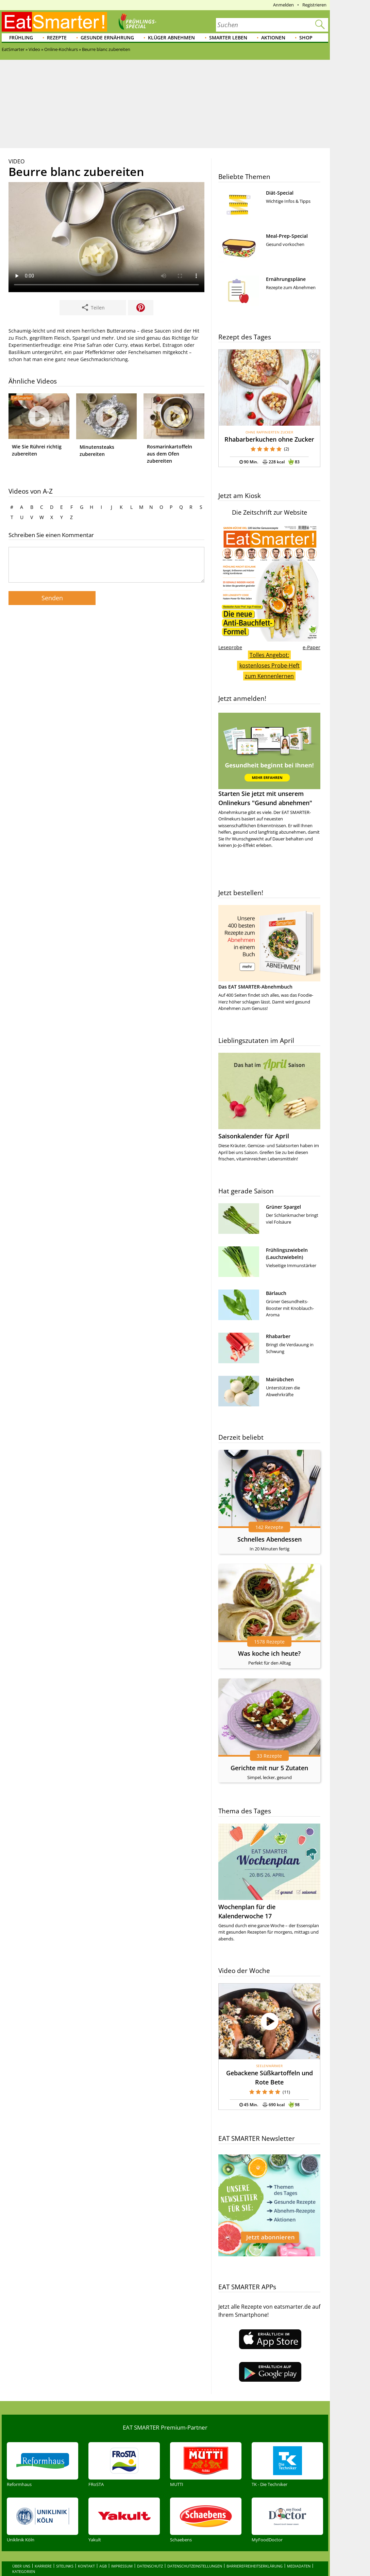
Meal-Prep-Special (287, 236)
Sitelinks (64, 2551)
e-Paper (311, 647)
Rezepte (57, 37)
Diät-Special (279, 193)
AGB (103, 2551)
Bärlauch (276, 1293)
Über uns (21, 2551)
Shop (306, 37)
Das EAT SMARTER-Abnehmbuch (255, 986)
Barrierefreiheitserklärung (254, 2551)
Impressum (122, 2551)
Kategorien (23, 2557)
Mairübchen (280, 1379)
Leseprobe (230, 647)
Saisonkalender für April (253, 1136)
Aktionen (273, 37)
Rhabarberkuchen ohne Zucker (269, 439)
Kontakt (86, 2551)
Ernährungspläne (286, 279)
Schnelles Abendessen (269, 1539)
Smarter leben (228, 37)
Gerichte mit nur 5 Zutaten (269, 1768)
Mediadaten (298, 2551)
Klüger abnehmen (171, 37)
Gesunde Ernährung (107, 37)
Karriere (43, 2551)
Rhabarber (278, 1336)
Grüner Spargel (283, 1207)
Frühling (21, 37)
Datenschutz (150, 2551)
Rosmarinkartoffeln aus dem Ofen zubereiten (169, 453)
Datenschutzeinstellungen (194, 2551)
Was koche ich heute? (269, 1653)
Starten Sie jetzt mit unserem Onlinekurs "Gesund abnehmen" (269, 760)
